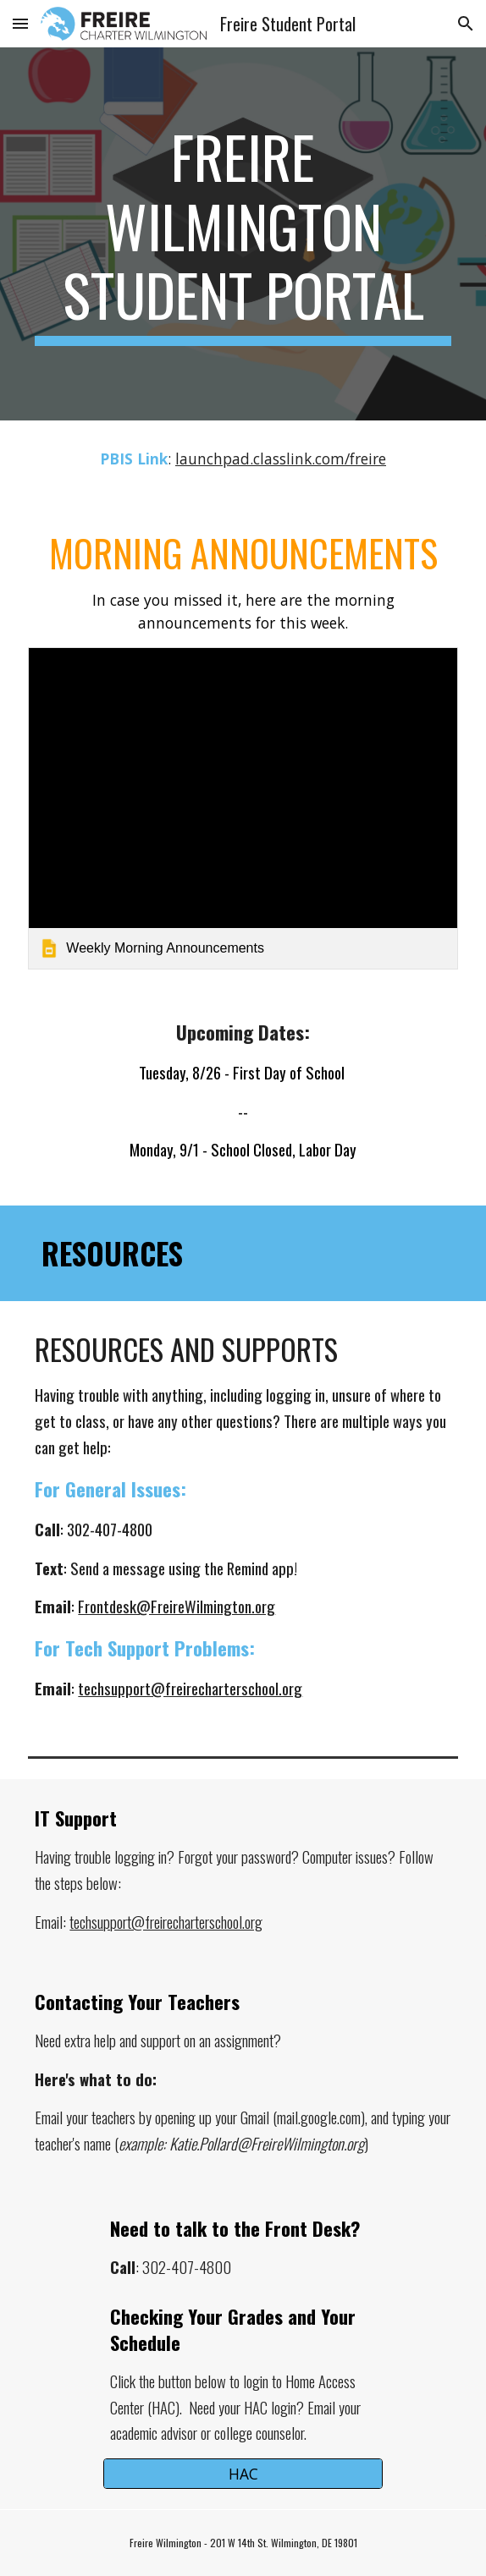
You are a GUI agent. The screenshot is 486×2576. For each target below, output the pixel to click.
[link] (242, 808)
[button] (20, 23)
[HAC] (242, 2474)
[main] (242, 234)
